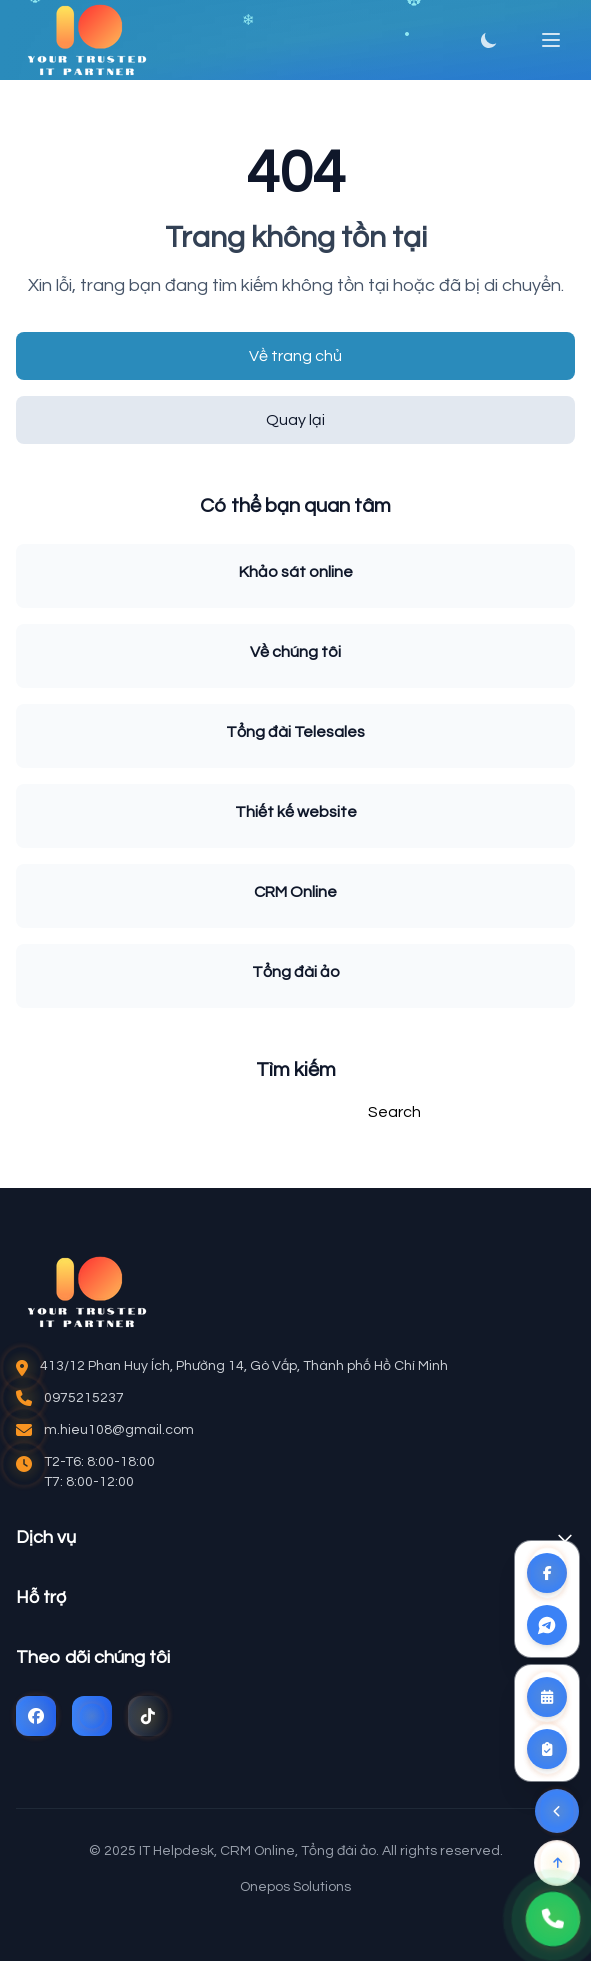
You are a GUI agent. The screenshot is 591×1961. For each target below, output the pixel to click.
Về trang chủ (295, 356)
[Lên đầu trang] (557, 1863)
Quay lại (295, 420)
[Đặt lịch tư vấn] (547, 1697)
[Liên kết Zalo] (547, 1625)
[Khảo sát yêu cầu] (547, 1749)
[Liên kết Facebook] (547, 1573)
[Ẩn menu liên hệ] (557, 1811)
